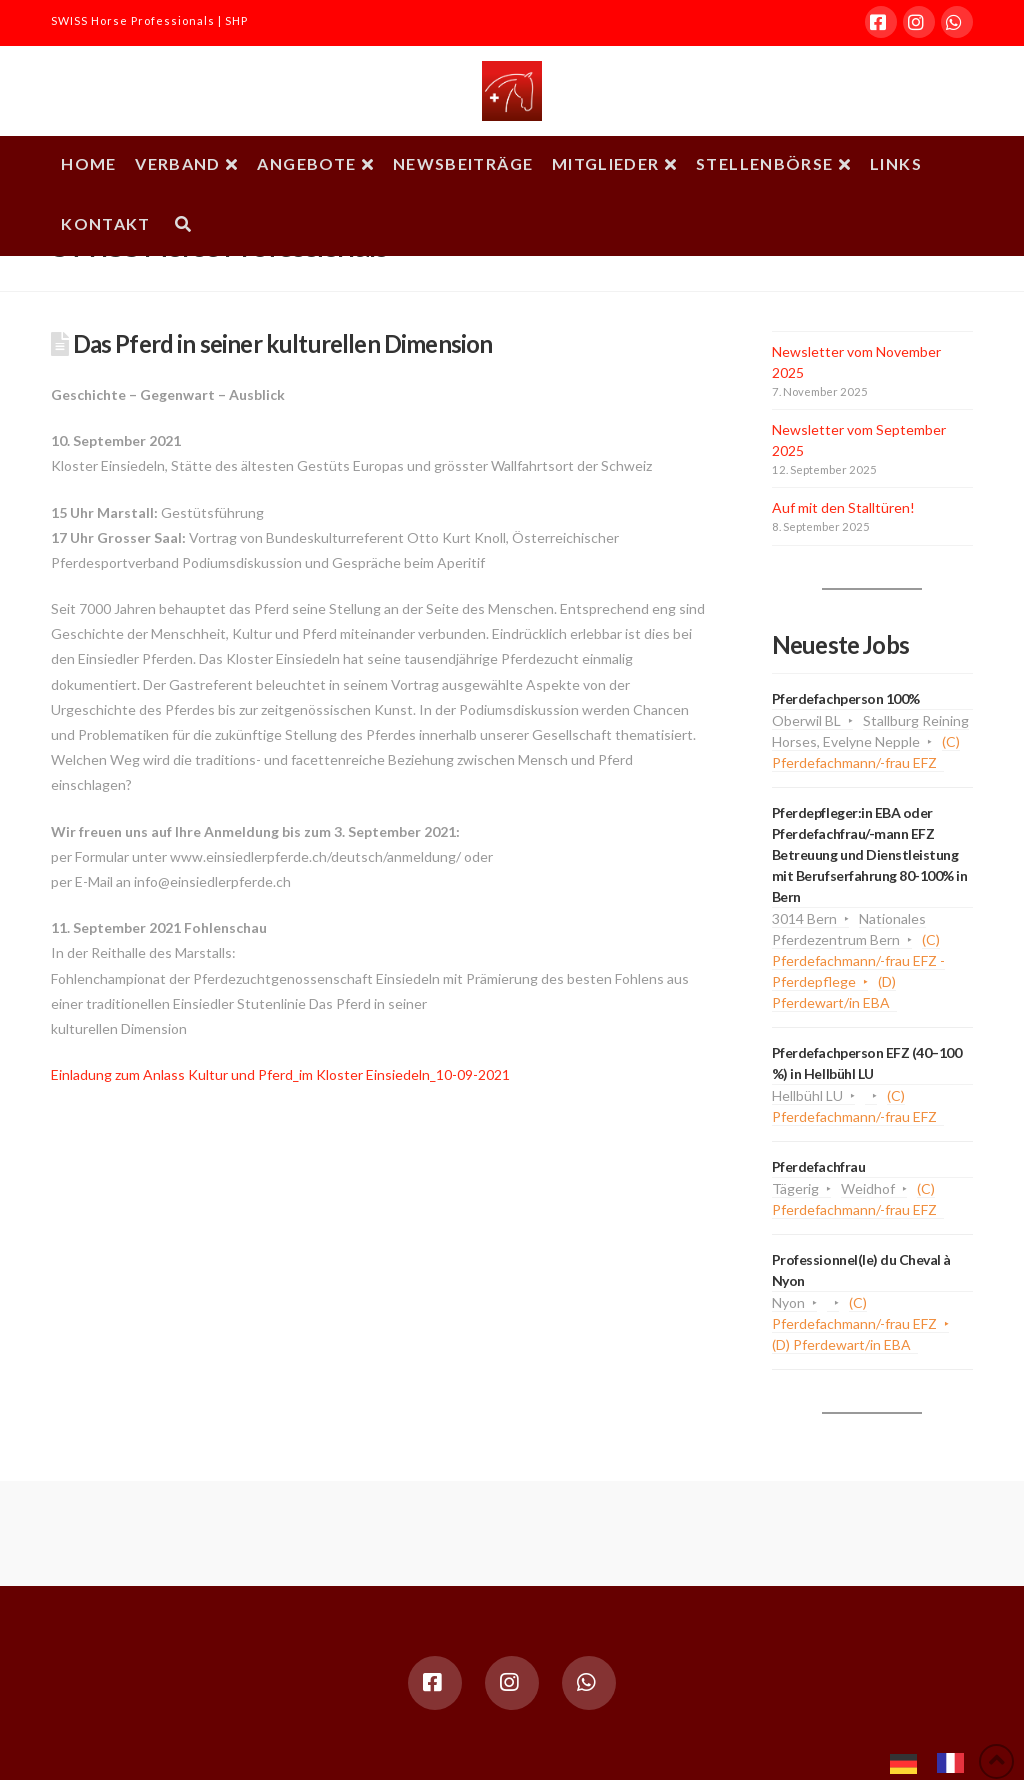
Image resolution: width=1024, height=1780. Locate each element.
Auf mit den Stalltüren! (843, 507)
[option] (955, 1763)
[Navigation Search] (182, 226)
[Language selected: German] (937, 1761)
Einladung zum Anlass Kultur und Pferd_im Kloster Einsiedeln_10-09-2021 (280, 1074)
